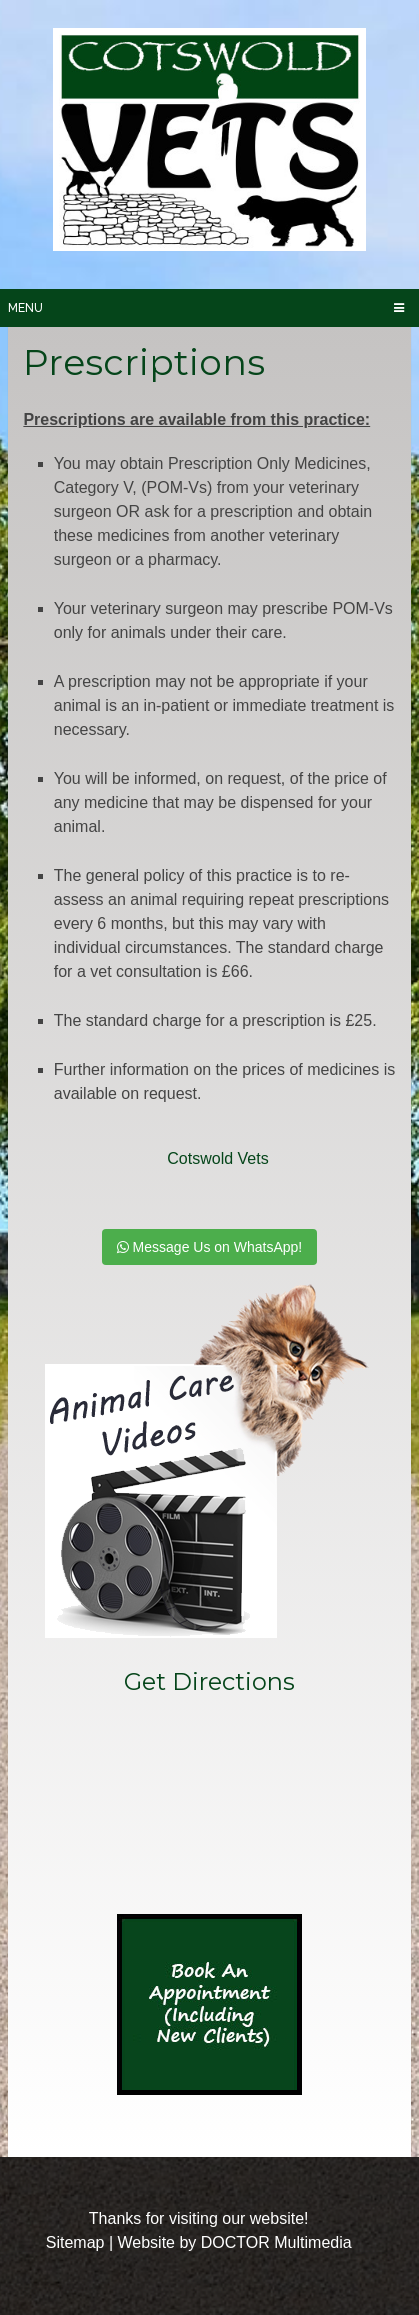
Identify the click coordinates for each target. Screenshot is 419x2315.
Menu (25, 308)
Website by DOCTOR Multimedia (234, 2242)
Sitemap (75, 2242)
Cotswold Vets (217, 1158)
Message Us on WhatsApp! (210, 1247)
